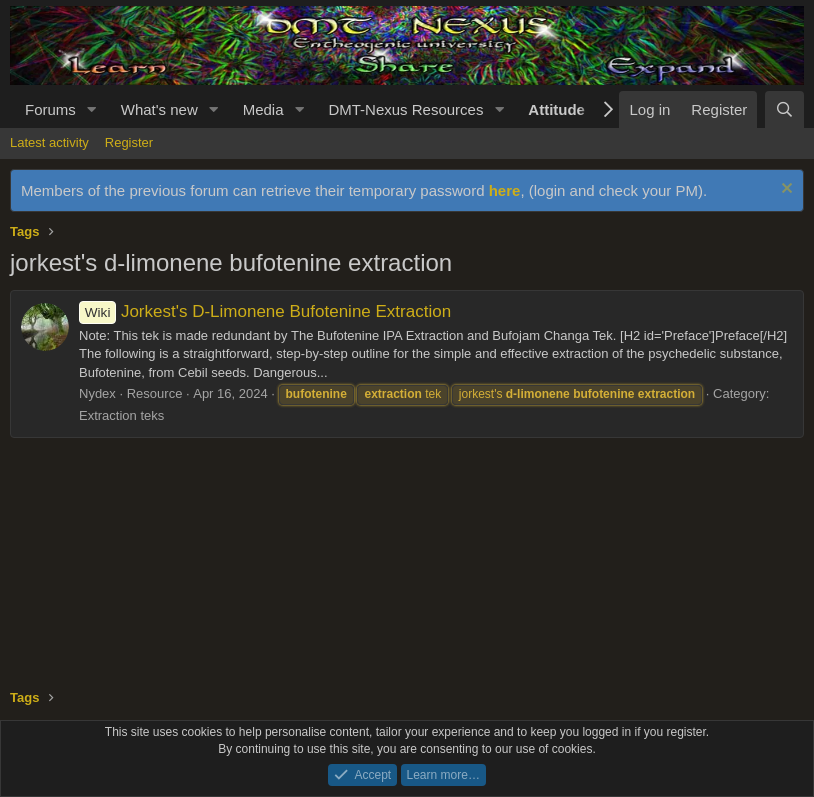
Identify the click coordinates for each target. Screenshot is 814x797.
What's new (159, 109)
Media (263, 109)
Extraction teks (121, 415)
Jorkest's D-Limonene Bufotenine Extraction (265, 311)
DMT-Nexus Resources (405, 109)
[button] (92, 109)
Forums (50, 109)
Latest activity (49, 142)
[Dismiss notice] (784, 190)
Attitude (556, 109)
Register (129, 142)
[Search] (784, 109)
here (505, 190)
